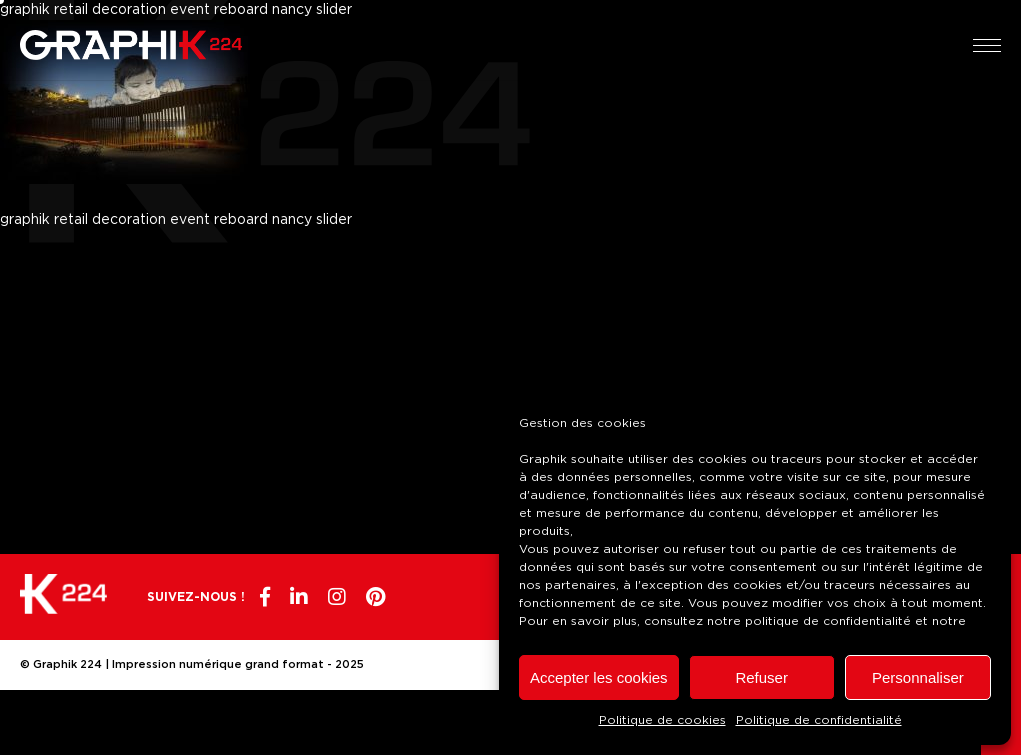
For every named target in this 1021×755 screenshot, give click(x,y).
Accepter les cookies (599, 677)
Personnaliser (918, 677)
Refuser (761, 677)
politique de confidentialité (828, 621)
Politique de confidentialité (819, 720)
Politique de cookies (662, 720)
